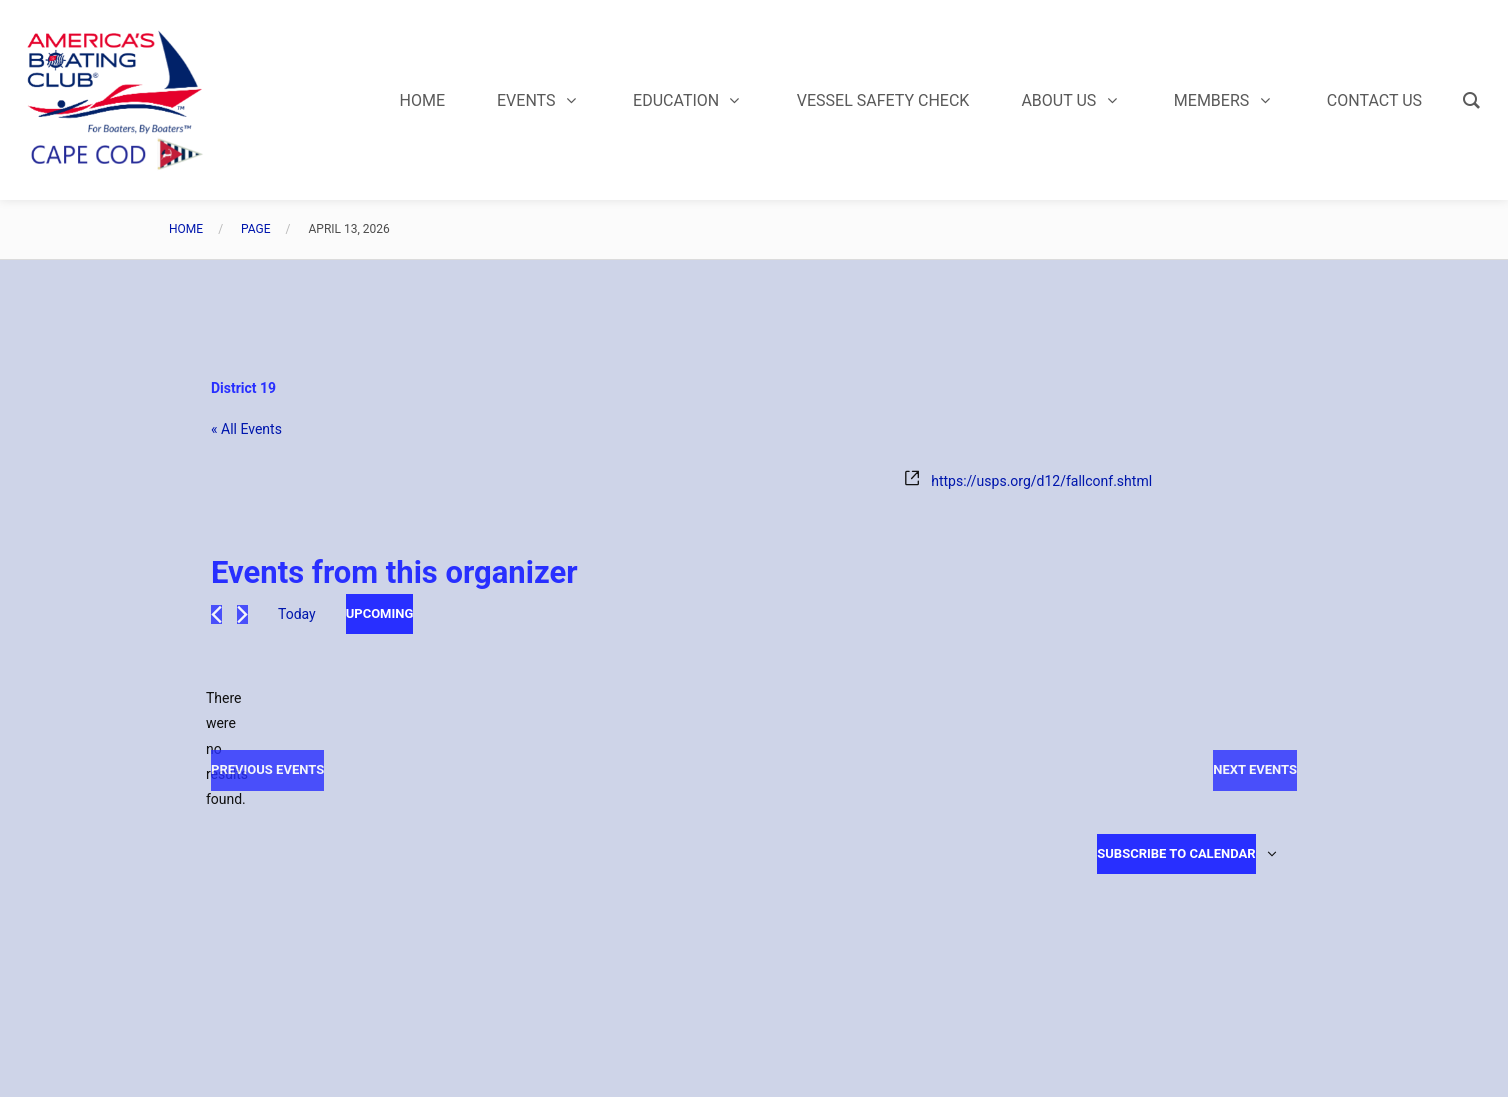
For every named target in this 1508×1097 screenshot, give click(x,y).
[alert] (227, 749)
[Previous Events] (216, 614)
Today (297, 614)
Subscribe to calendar (1176, 853)
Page (256, 229)
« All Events (246, 429)
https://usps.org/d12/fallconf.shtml (1041, 481)
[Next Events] (242, 614)
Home (186, 229)
